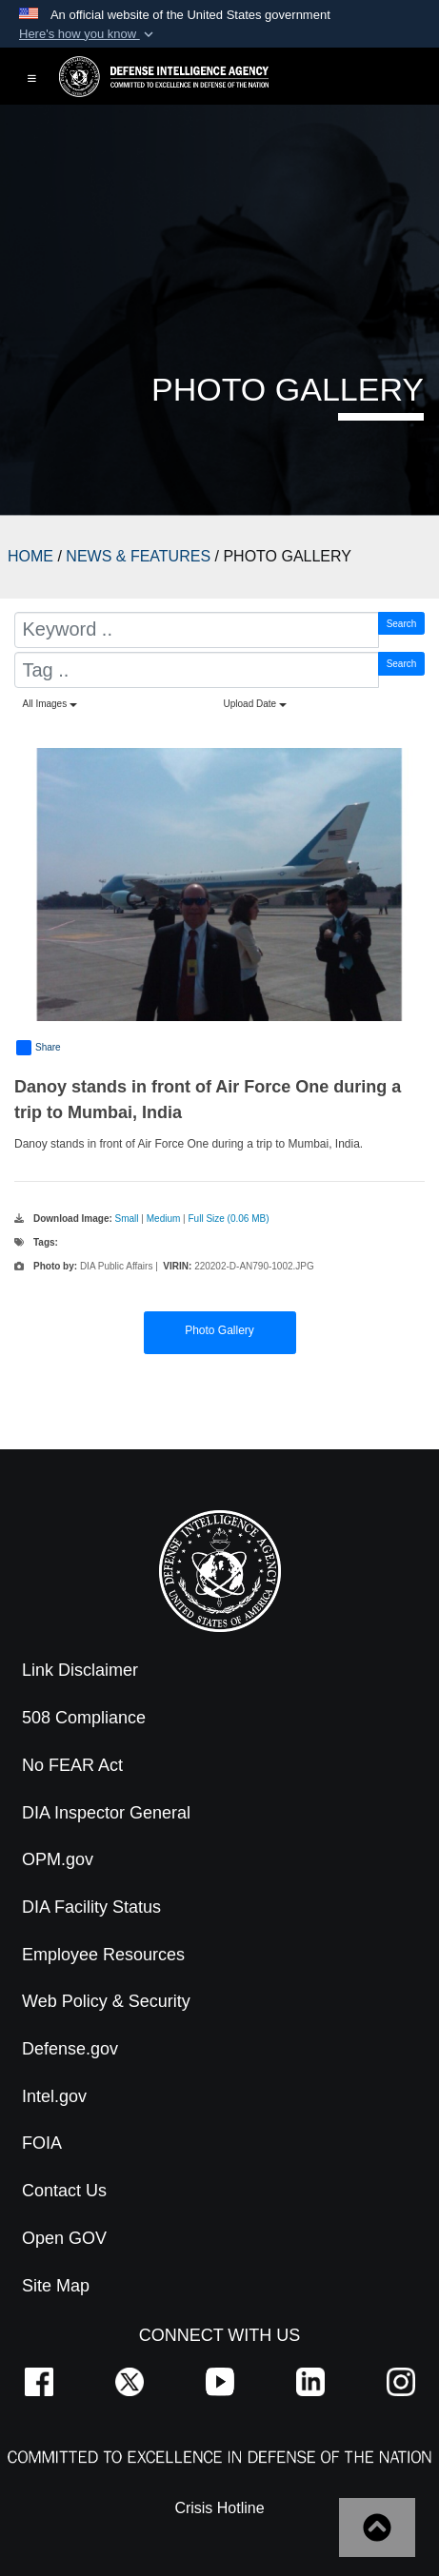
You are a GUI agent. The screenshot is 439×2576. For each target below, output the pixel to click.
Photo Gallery (219, 1330)
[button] (88, 34)
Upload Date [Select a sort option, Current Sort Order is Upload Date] (255, 703)
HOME (30, 556)
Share (38, 1047)
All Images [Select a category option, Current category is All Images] (50, 703)
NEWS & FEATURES (138, 556)
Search (402, 624)
